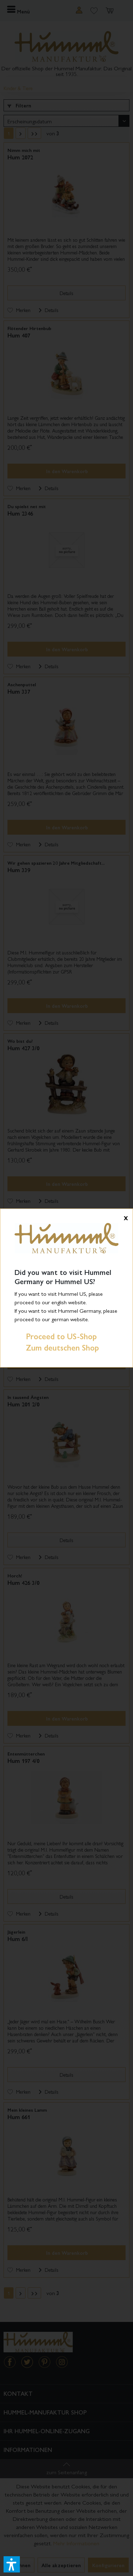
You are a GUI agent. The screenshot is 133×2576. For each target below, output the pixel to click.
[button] (12, 2564)
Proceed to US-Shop (56, 1336)
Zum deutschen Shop (57, 1347)
